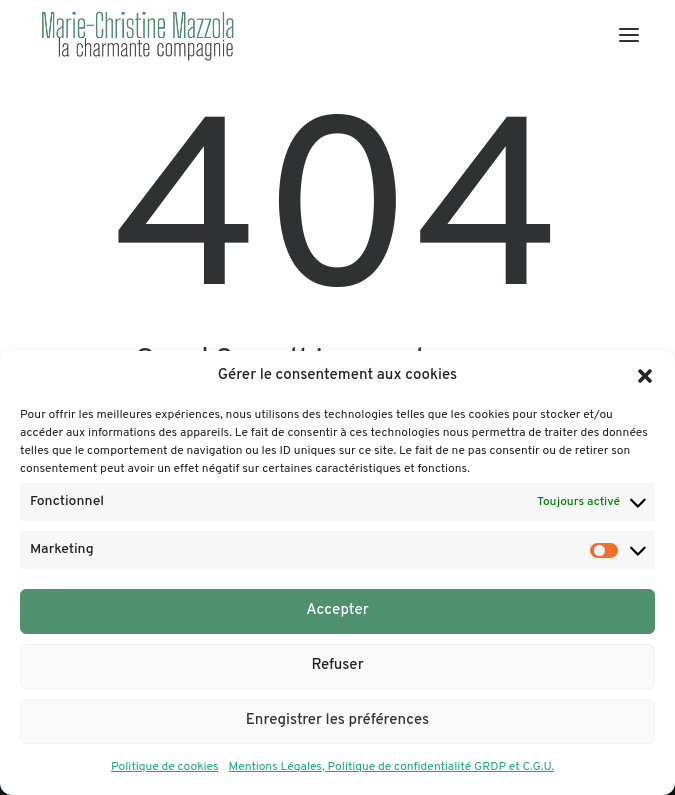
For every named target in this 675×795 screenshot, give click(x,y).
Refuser (337, 665)
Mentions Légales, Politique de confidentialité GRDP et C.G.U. (392, 767)
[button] (645, 376)
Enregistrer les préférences (337, 720)
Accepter (337, 610)
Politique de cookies (165, 767)
